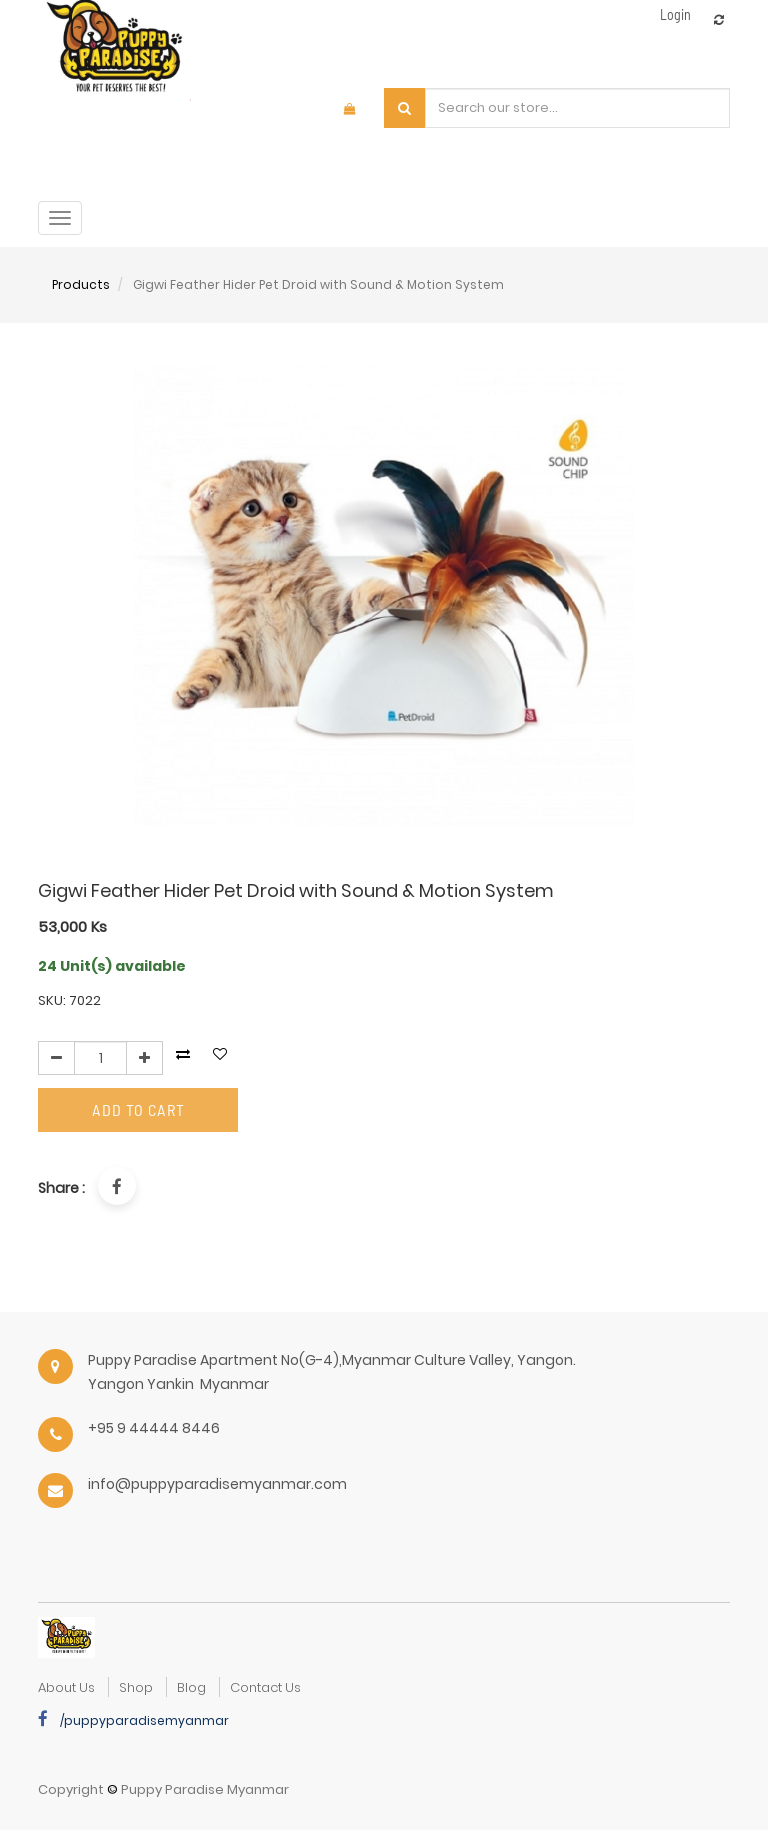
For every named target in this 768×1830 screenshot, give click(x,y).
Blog (191, 1687)
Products (81, 284)
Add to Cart (138, 1109)
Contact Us (265, 1687)
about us (66, 1687)
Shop (136, 1687)
